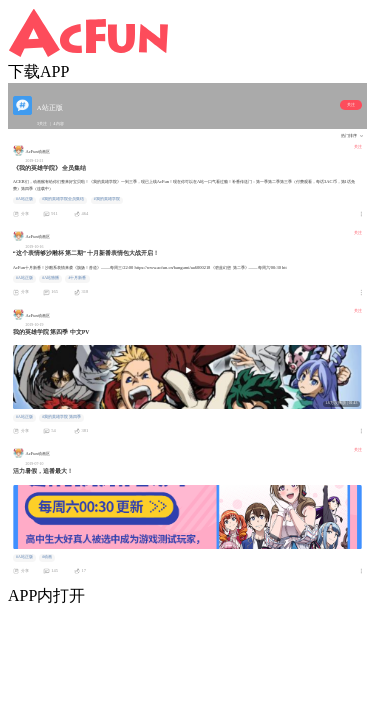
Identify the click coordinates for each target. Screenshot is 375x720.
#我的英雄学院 (107, 199)
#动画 (47, 557)
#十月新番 (77, 278)
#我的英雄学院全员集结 (63, 199)
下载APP (38, 71)
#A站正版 (24, 199)
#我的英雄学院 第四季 (61, 417)
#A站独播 (50, 278)
